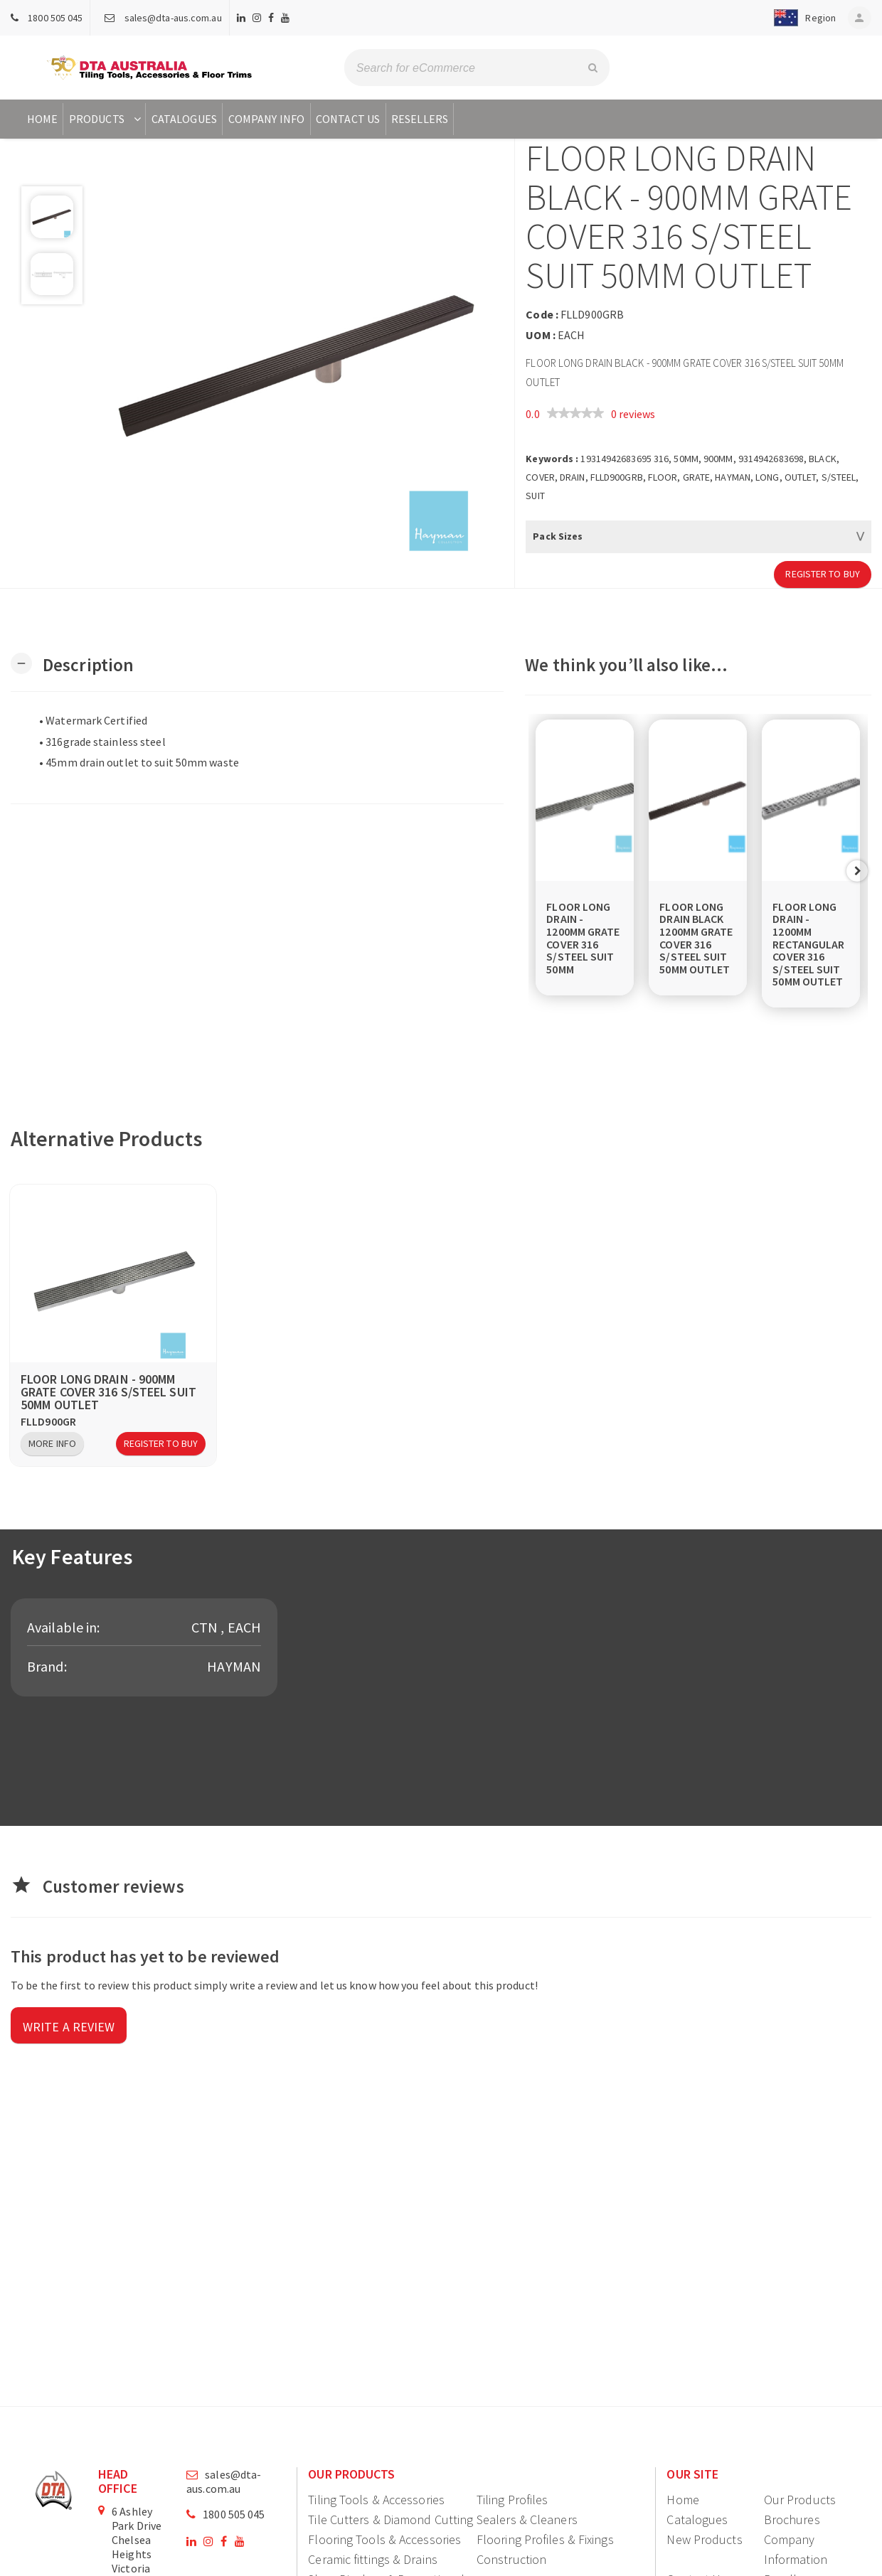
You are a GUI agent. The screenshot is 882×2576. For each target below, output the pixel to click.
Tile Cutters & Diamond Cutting (390, 2519)
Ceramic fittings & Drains (372, 2559)
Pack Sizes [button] (558, 536)
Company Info (266, 119)
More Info (52, 1443)
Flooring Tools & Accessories (384, 2539)
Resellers (419, 119)
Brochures (792, 2519)
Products (106, 119)
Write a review (69, 2027)
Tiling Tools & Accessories (376, 2499)
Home (42, 119)
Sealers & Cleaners (527, 2519)
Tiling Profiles (512, 2499)
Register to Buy (822, 573)
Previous (539, 871)
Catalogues (184, 119)
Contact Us (348, 119)
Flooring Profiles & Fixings (545, 2539)
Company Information (795, 2549)
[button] (799, 17)
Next (857, 871)
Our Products (800, 2499)
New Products (704, 2539)
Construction (511, 2559)
